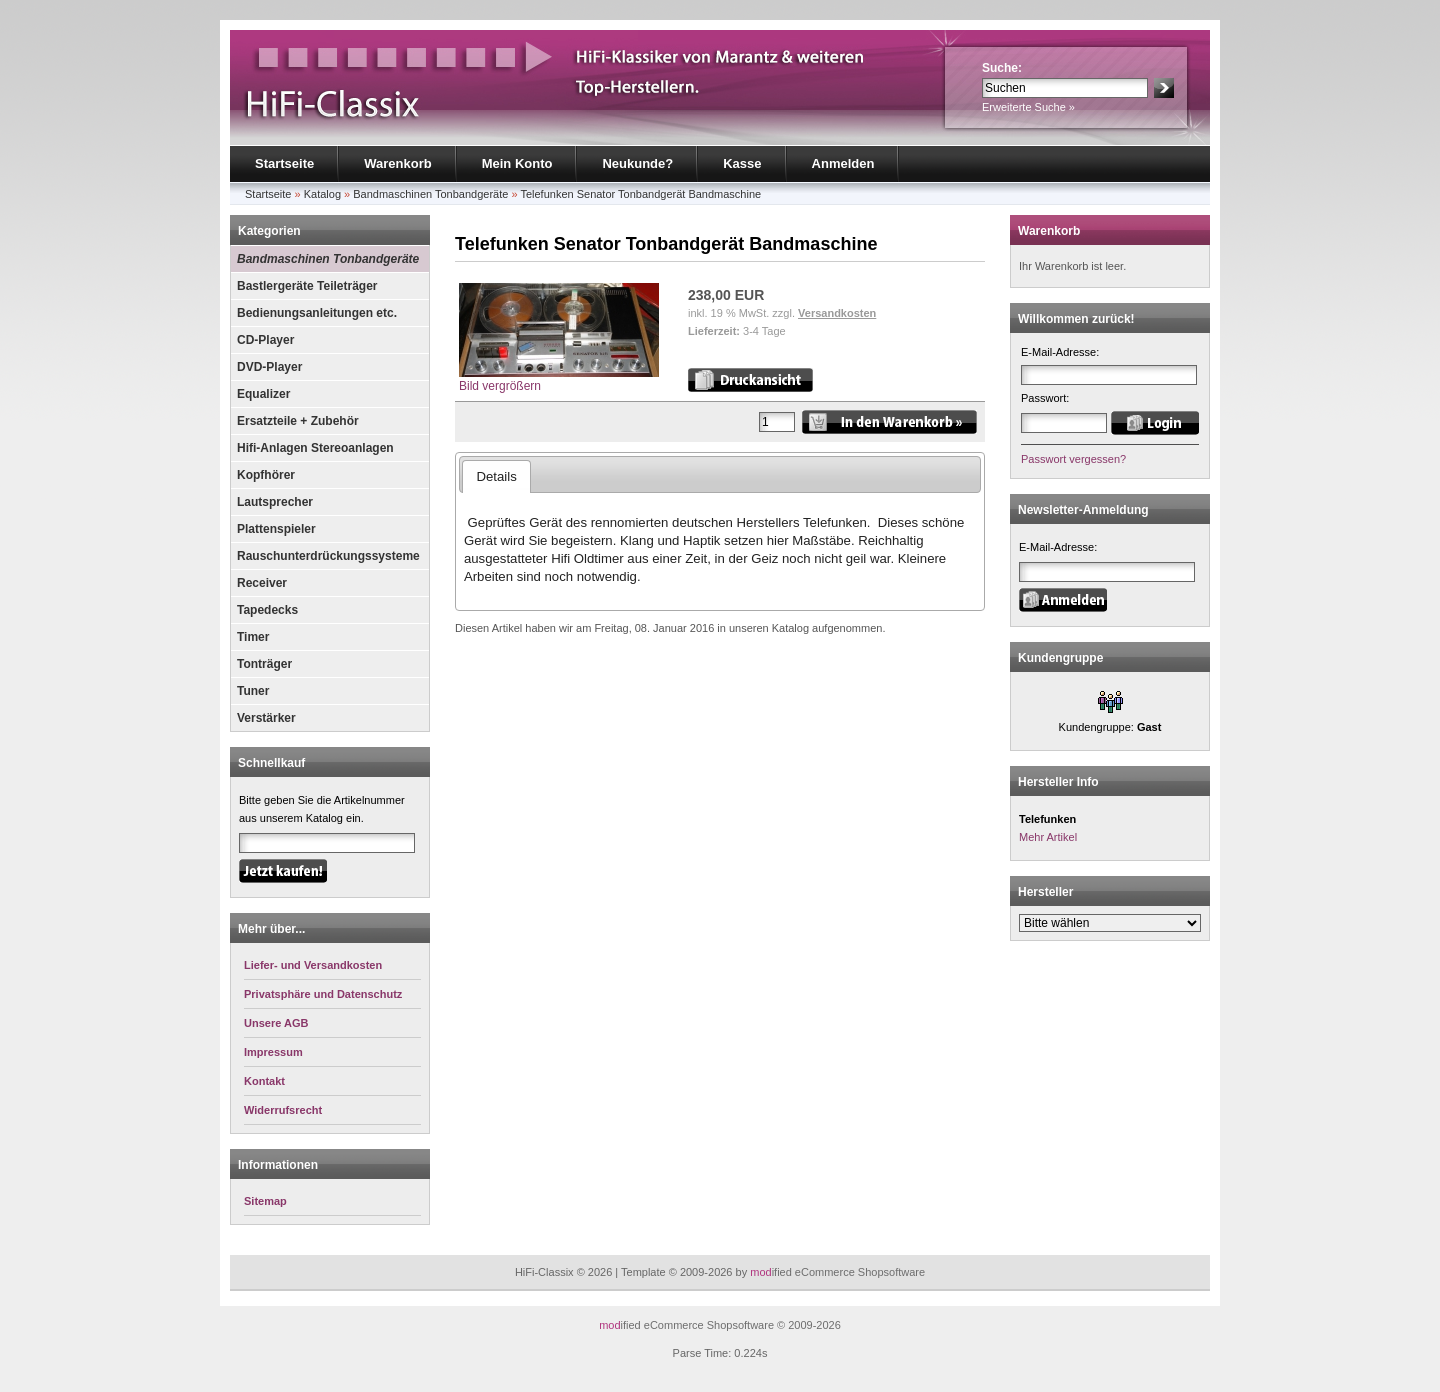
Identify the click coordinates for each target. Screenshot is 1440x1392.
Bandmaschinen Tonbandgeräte (430, 194)
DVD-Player (269, 367)
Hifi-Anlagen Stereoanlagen (315, 448)
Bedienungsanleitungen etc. (317, 313)
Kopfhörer (266, 475)
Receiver (262, 583)
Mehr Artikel (1048, 837)
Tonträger (264, 664)
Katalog (322, 194)
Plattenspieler (276, 529)
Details (496, 476)
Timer (253, 637)
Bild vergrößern (559, 379)
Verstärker (266, 718)
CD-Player (265, 340)
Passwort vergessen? (1073, 459)
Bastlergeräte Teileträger (307, 286)
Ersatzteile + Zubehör (298, 421)
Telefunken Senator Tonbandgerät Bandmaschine (640, 194)
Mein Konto (517, 163)
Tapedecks (267, 610)
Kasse (742, 163)
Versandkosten (837, 313)
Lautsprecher (275, 502)
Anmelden (843, 163)
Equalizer (263, 394)
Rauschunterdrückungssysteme (328, 556)
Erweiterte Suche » (1028, 107)
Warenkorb (397, 163)
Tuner (253, 691)
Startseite (284, 163)
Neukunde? (637, 163)
